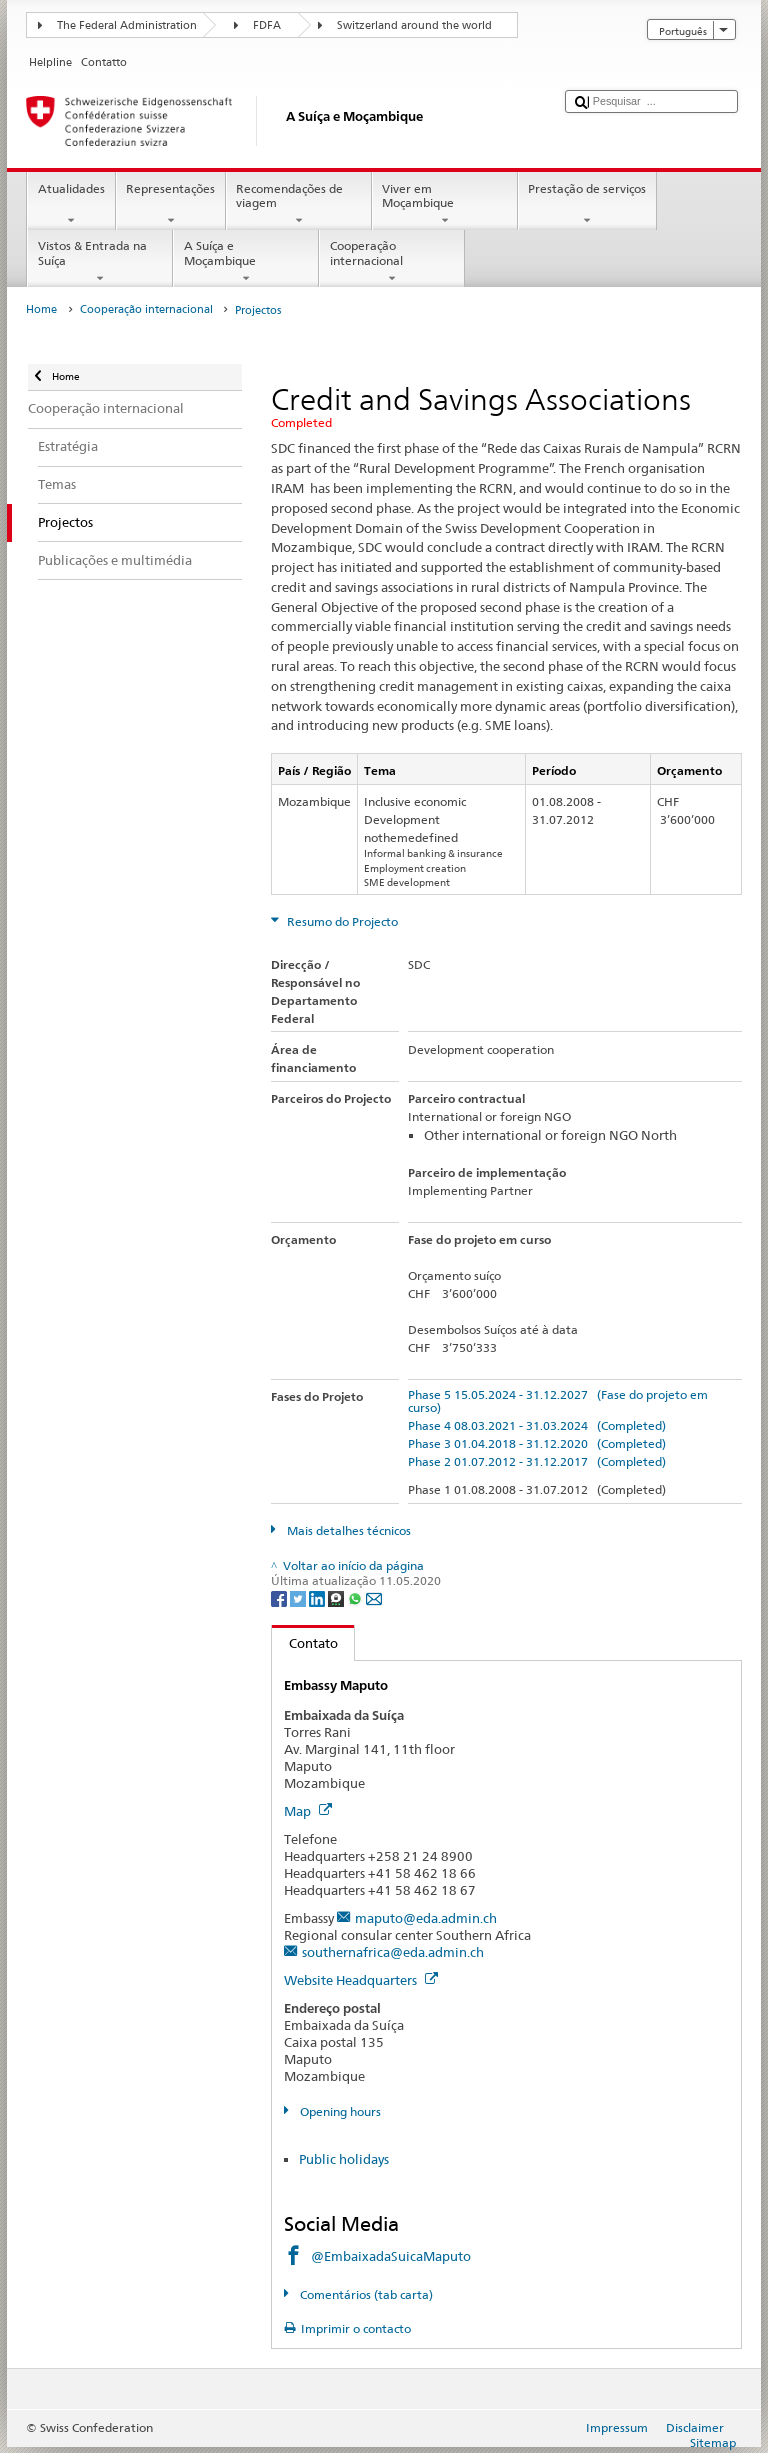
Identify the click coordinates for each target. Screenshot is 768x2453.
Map (308, 1811)
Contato (305, 1643)
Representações (171, 205)
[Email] (374, 1597)
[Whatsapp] (356, 1597)
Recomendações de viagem (299, 205)
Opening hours (339, 2111)
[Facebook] (280, 1597)
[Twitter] (299, 1597)
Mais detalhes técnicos (347, 1530)
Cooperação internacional (392, 262)
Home (41, 309)
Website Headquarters (361, 1980)
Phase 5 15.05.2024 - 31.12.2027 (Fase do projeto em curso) (558, 1401)
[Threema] (337, 1597)
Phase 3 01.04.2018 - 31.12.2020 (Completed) (537, 1443)
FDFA (267, 25)
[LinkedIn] (318, 1597)
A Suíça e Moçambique (246, 262)
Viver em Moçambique (445, 205)
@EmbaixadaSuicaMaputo (391, 2256)
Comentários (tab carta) (365, 2294)
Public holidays (344, 2159)
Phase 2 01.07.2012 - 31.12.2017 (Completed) (537, 1461)
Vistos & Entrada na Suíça (100, 262)
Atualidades (71, 205)
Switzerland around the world (414, 25)
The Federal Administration (127, 25)
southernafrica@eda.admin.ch (393, 1952)
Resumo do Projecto (341, 921)
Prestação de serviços (587, 205)
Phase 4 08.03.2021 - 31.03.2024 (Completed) (537, 1425)
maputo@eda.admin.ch (426, 1918)
